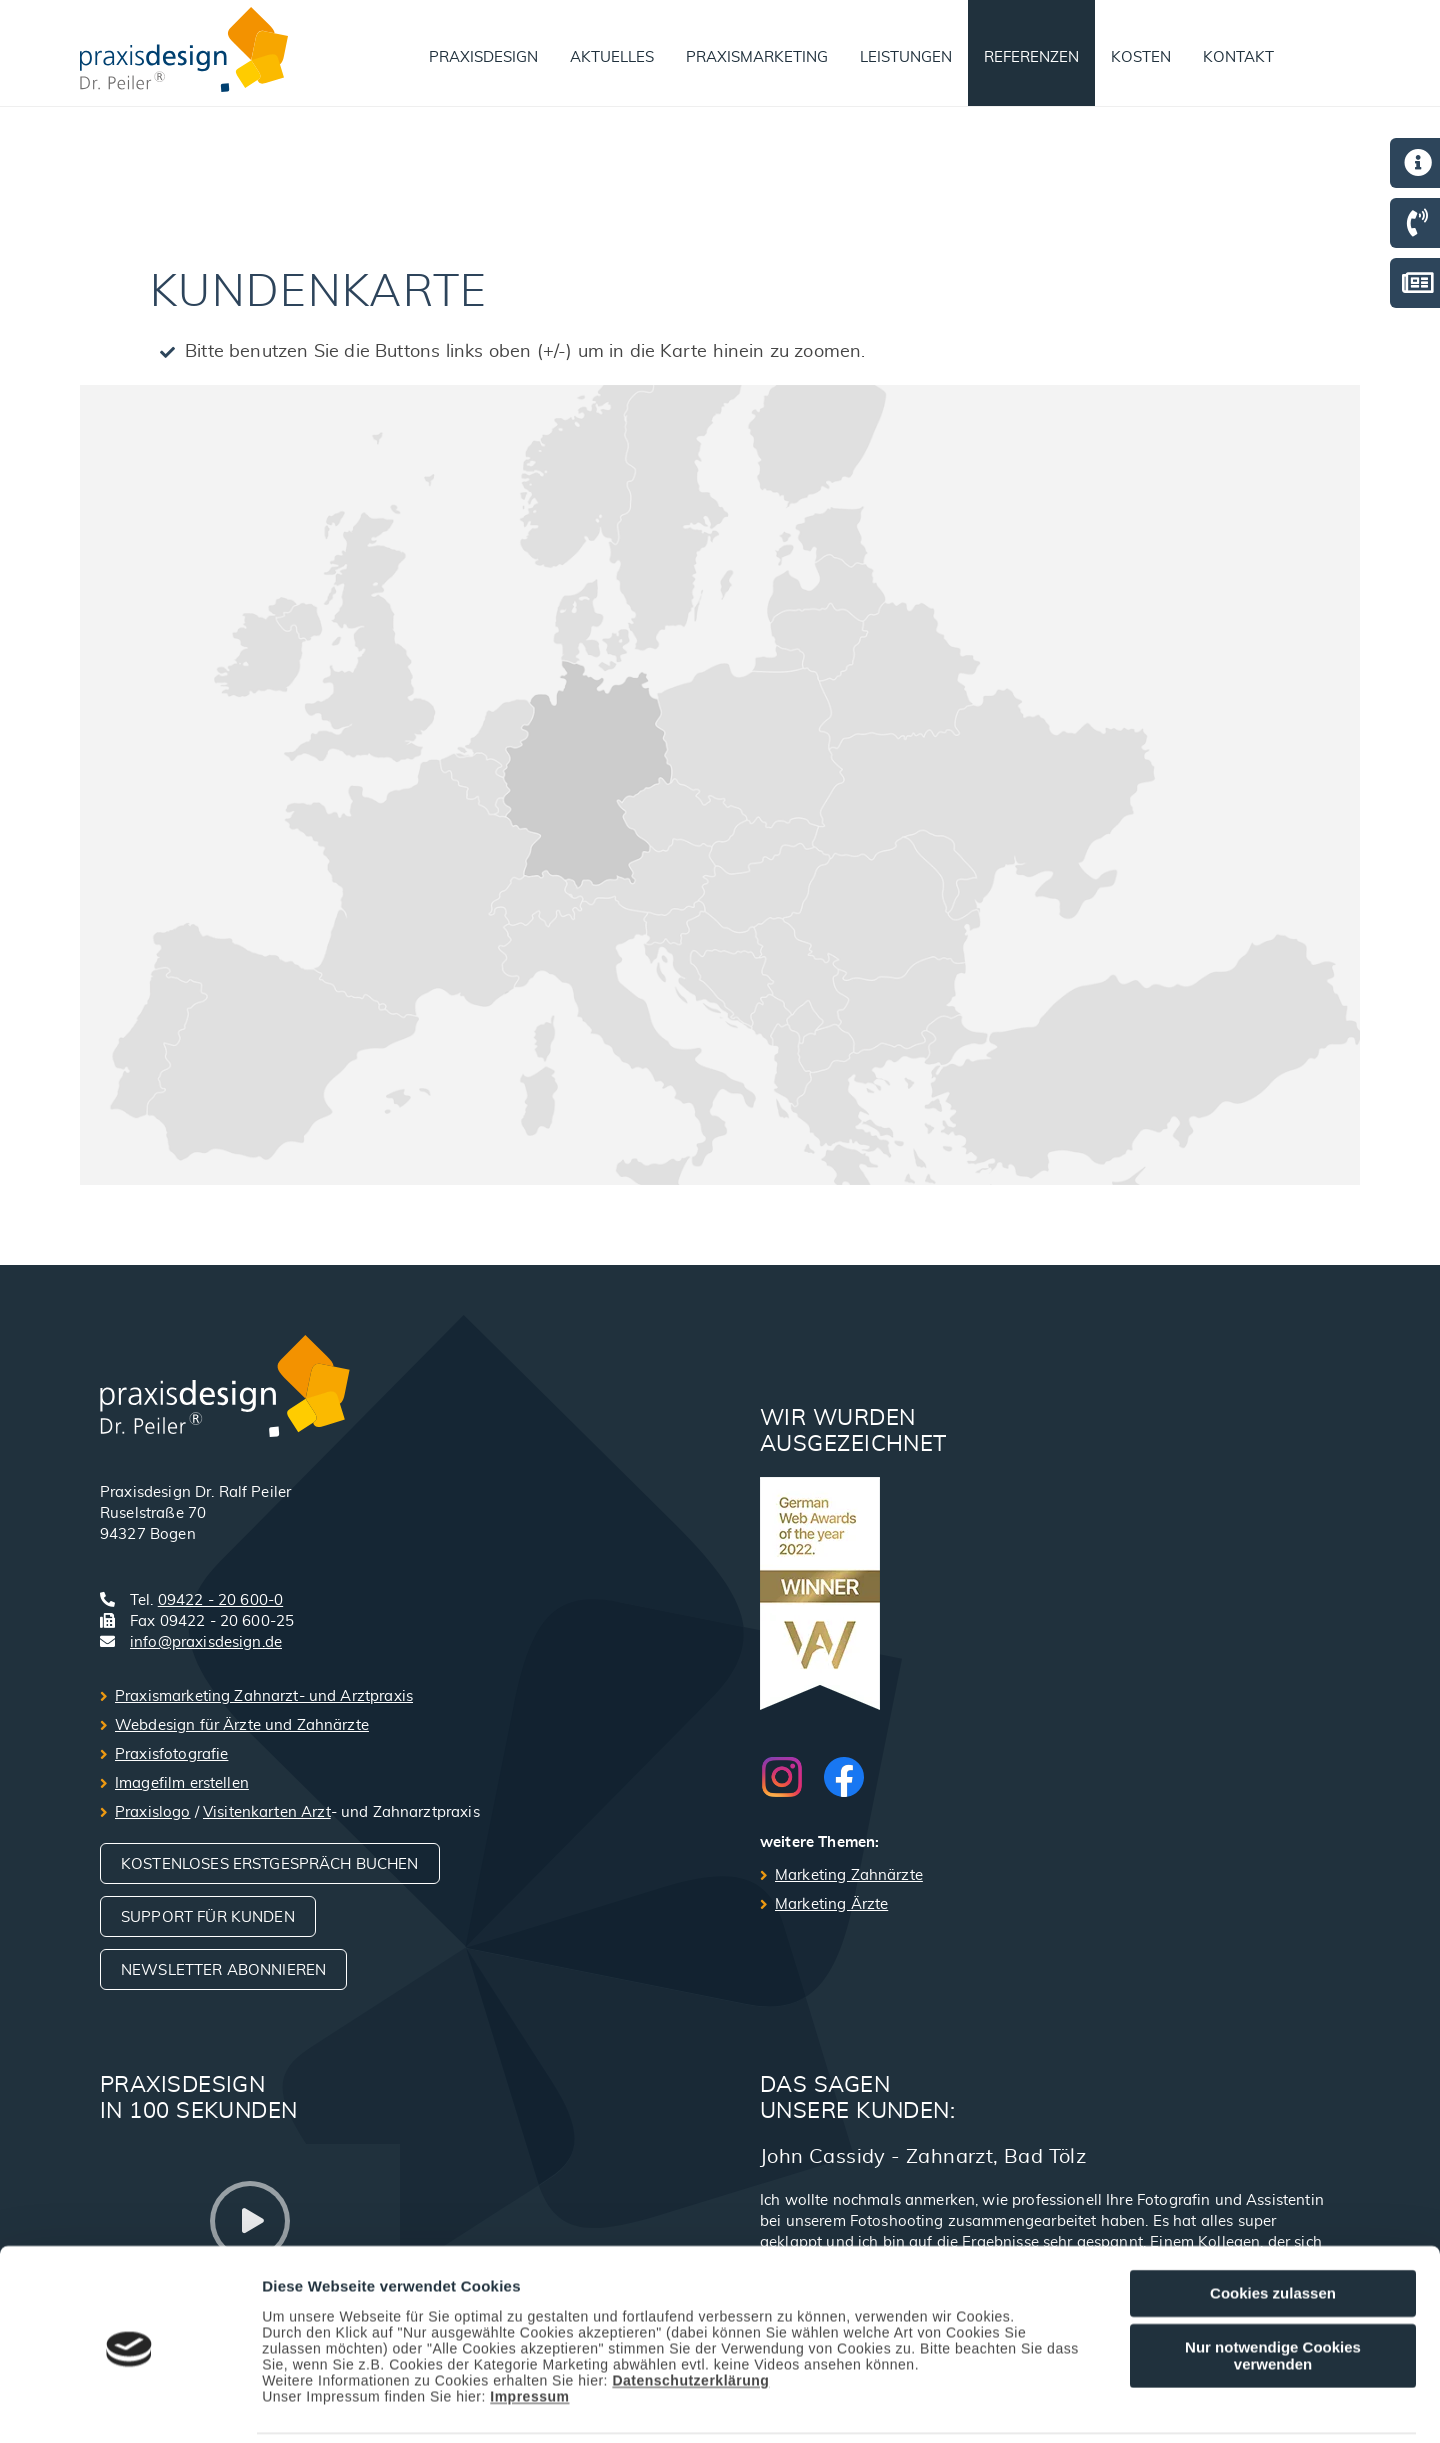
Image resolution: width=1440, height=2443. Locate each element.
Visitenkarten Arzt (267, 1812)
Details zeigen (1063, 2404)
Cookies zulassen (1273, 2223)
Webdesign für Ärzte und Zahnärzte (242, 1725)
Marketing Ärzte (831, 1904)
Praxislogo (153, 1812)
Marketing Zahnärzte (849, 1875)
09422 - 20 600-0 (220, 1600)
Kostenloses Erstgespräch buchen (270, 1864)
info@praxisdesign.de (206, 1642)
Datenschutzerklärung (690, 2311)
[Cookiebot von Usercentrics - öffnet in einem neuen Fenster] (129, 2404)
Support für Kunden (208, 1917)
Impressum (529, 2327)
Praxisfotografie (171, 1754)
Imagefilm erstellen (182, 1783)
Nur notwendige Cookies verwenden (1273, 2286)
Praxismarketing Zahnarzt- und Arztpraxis (264, 1696)
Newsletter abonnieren (223, 1970)
